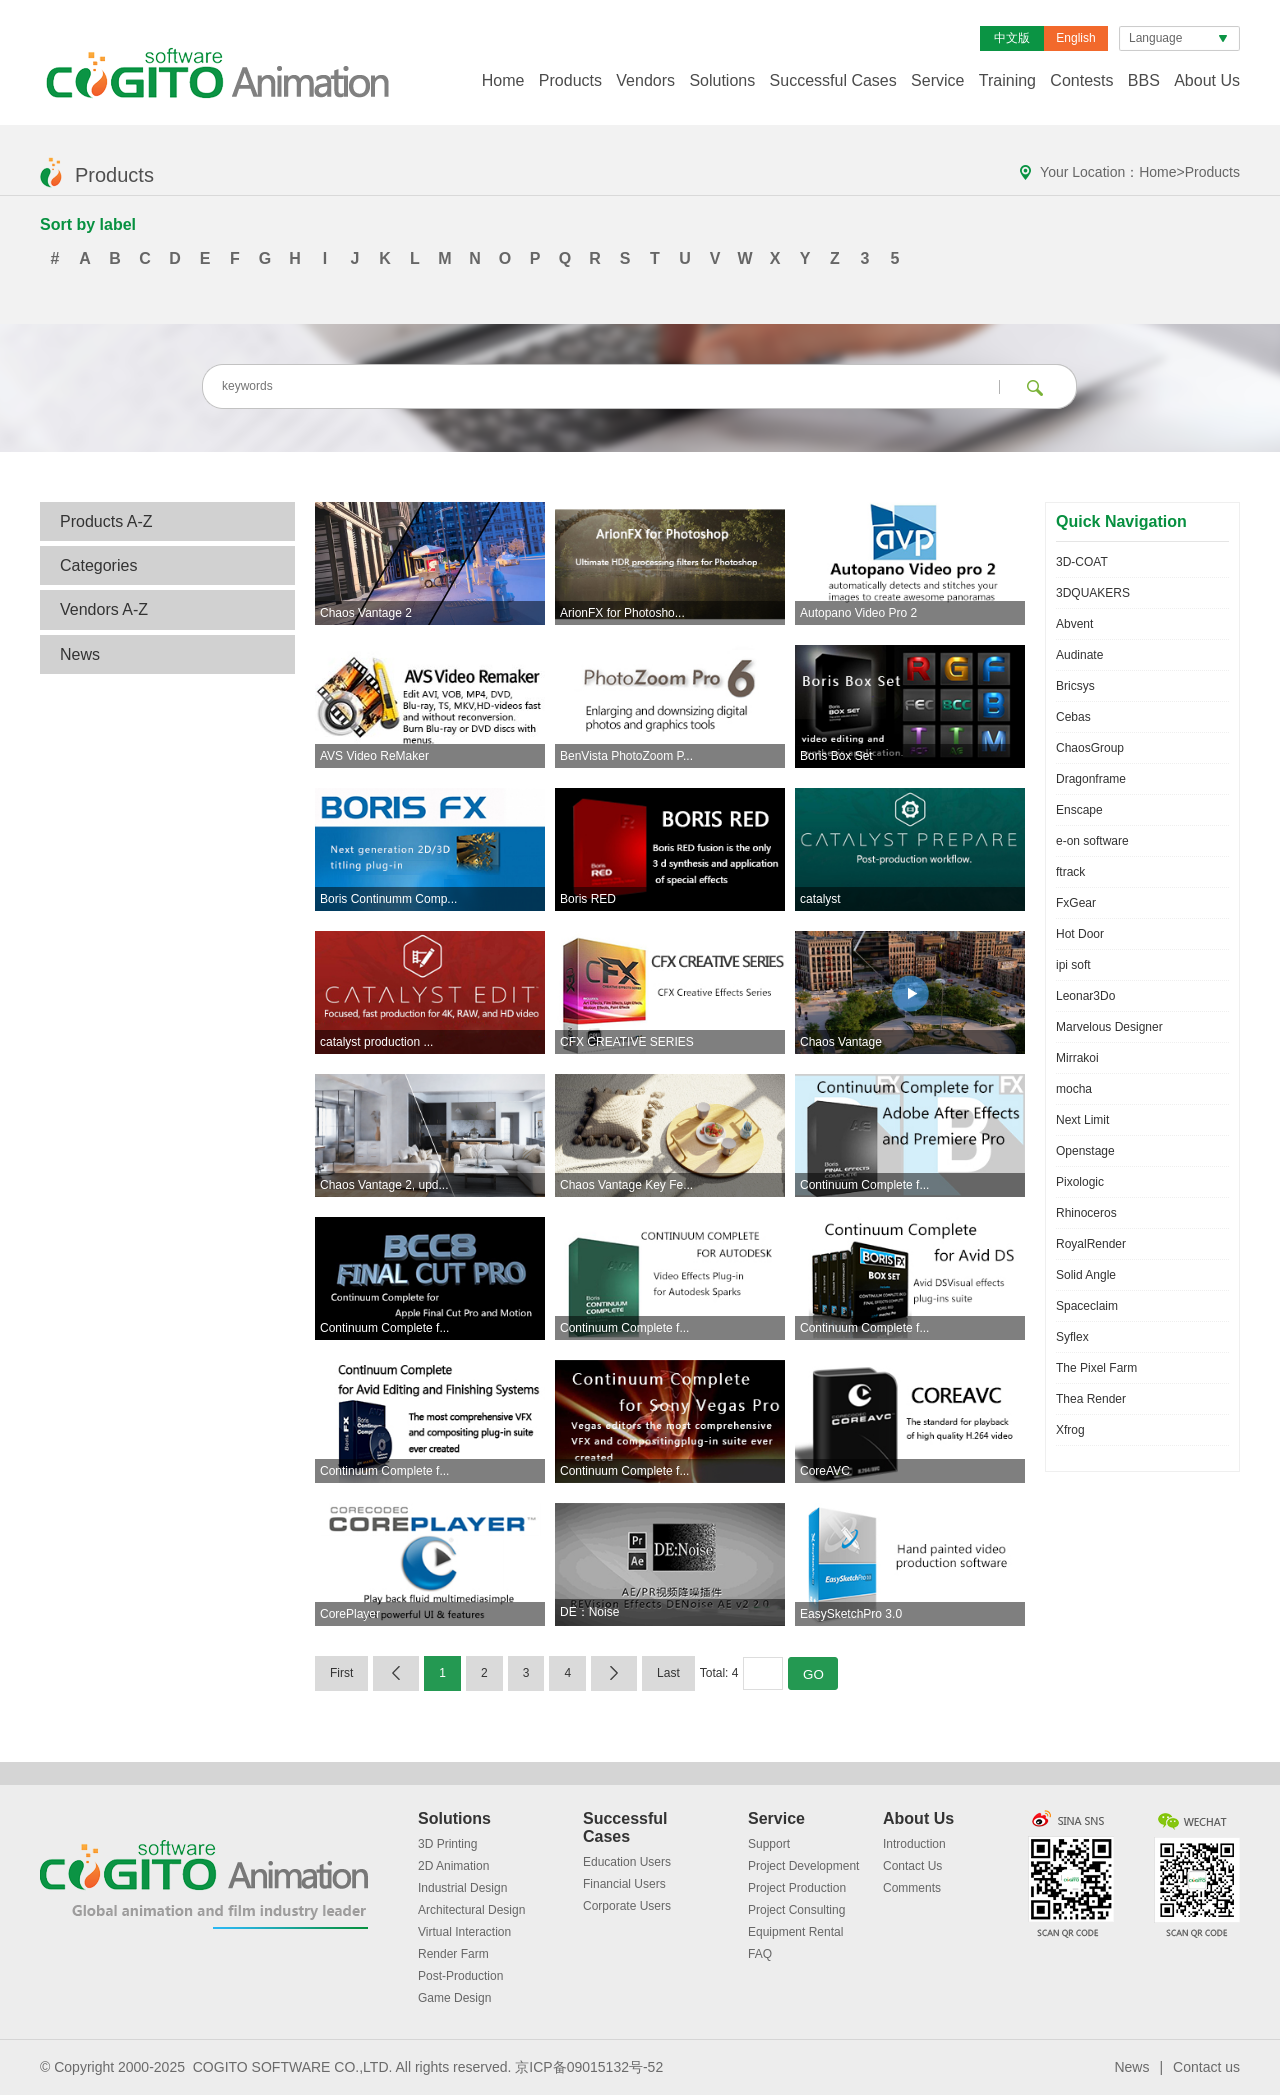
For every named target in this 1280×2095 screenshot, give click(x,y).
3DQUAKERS (1093, 593)
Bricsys (1075, 686)
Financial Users (624, 1884)
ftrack (1070, 872)
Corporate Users (627, 1906)
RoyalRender (1091, 1244)
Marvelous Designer (1109, 1027)
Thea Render (1091, 1399)
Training (1007, 80)
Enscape (1079, 810)
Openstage (1085, 1151)
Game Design (454, 1998)
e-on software (1092, 841)
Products (570, 80)
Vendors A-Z (104, 609)
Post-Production (460, 1976)
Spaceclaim (1087, 1306)
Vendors (645, 80)
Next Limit (1082, 1120)
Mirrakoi (1077, 1058)
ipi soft (1073, 965)
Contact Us (912, 1866)
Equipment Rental (795, 1932)
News (80, 654)
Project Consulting (796, 1910)
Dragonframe (1091, 779)
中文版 (1012, 38)
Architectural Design (471, 1910)
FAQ (760, 1954)
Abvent (1074, 624)
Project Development (803, 1866)
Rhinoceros (1086, 1213)
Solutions (722, 80)
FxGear (1076, 903)
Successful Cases (833, 80)
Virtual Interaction (464, 1932)
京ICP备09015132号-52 (589, 2067)
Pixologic (1080, 1182)
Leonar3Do (1085, 996)
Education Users (627, 1862)
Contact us (1206, 2067)
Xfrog (1070, 1430)
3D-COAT (1082, 562)
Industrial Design (462, 1888)
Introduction (914, 1844)
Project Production (797, 1888)
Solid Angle (1086, 1275)
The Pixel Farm (1096, 1368)
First (341, 1673)
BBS (1144, 80)
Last (668, 1673)
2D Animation (453, 1866)
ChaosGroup (1090, 748)
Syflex (1072, 1337)
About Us (1207, 80)
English (1075, 38)
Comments (912, 1888)
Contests (1081, 80)
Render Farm (453, 1954)
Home (503, 80)
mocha (1074, 1089)
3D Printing (447, 1844)
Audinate (1079, 655)
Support (769, 1844)
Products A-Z (106, 521)
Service (937, 80)
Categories (98, 565)
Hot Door (1080, 934)
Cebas (1073, 717)
